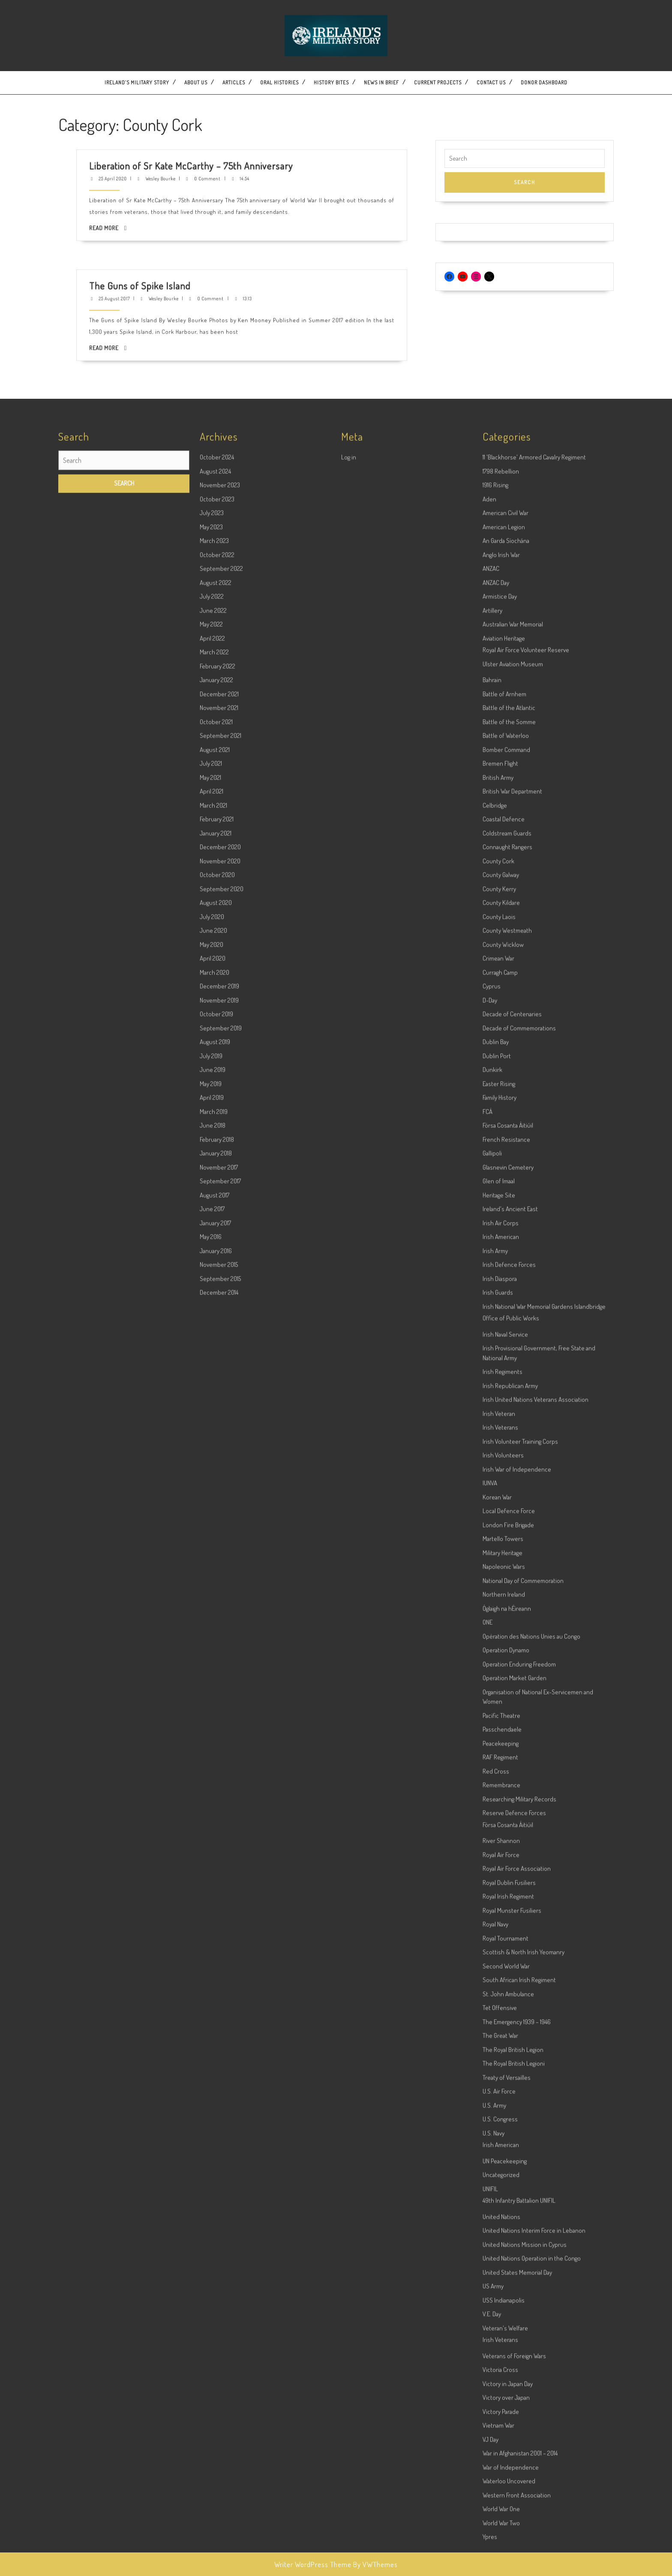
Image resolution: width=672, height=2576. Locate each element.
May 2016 (211, 2024)
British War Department (512, 1579)
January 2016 (216, 2038)
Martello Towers (503, 2326)
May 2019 (211, 1871)
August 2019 (215, 1829)
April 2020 (212, 1746)
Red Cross (496, 2559)
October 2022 (217, 1342)
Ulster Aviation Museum (513, 1451)
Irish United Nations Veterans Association (535, 2187)
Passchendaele (502, 2517)
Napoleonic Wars (504, 2354)
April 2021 (211, 1579)
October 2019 (216, 1801)
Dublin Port (497, 1843)
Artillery (492, 1398)
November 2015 (219, 2052)
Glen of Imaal (499, 1968)
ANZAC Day (496, 1370)
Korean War (497, 2284)
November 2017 (219, 1955)
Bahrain (492, 1467)
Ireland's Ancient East (510, 1996)
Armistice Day (500, 1384)
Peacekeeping (501, 2531)
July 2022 (212, 1384)
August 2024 (215, 1259)
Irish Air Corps (501, 2010)
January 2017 (215, 2010)
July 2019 (211, 1843)
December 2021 (219, 1481)
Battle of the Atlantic (509, 1495)
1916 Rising (495, 1272)
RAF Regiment (500, 2544)
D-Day (490, 1788)
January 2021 (215, 1621)
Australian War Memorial (513, 1412)
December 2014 (219, 2080)
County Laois (499, 1704)
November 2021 (219, 1495)
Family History (499, 1885)
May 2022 (211, 1412)
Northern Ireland (504, 2382)
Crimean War (498, 1746)
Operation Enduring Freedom (519, 2451)
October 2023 (217, 1286)
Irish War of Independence (517, 2257)
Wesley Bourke (225, 128)
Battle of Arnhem (504, 1481)
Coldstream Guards (507, 1621)
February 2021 (217, 1606)
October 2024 (217, 1244)
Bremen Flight (500, 1551)
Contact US (491, 82)
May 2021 (210, 1565)
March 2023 (214, 1328)
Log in (348, 1244)
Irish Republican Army (510, 2173)
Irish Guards (498, 2080)
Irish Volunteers (503, 2242)
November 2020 (220, 1648)
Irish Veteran (499, 2201)
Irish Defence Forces (509, 2052)
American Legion (504, 1314)
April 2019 (212, 1885)
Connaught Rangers (507, 1634)
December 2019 (219, 1773)
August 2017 (214, 1982)
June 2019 (212, 1857)
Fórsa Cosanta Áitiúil (508, 1913)
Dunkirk (492, 1857)
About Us (195, 82)
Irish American (501, 2024)
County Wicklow (503, 1732)
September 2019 (221, 1815)
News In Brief (381, 82)
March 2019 (214, 1899)
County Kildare (501, 1690)
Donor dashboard (544, 82)
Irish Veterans (500, 2215)
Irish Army (495, 2038)
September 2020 (221, 1676)
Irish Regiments (502, 2159)
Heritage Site (499, 1982)
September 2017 (220, 1968)
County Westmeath (507, 1718)
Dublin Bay (496, 1829)
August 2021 (215, 1537)
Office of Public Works (511, 2105)
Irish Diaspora (500, 2066)
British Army (498, 1565)
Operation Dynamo (506, 2437)
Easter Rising (499, 1871)
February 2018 (217, 1927)
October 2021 (216, 1509)
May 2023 (211, 1314)
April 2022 (212, 1426)
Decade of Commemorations (519, 1815)
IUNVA (490, 2270)
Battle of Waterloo (506, 1523)
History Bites (331, 82)
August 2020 (216, 1690)
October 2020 (217, 1662)
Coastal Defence (504, 1606)
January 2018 (216, 1940)
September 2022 (221, 1356)
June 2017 (212, 1996)
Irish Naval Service (505, 2122)
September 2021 (220, 1523)
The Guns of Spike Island (221, 245)
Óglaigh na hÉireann (507, 2396)
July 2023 (212, 1300)
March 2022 (214, 1439)
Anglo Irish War (501, 1342)
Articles (233, 82)
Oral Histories (279, 82)
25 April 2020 (216, 128)
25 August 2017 (216, 247)
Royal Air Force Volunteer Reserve (526, 1437)
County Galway (501, 1662)
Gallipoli (492, 1940)
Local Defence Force (509, 2298)
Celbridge (495, 1593)
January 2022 (216, 1467)
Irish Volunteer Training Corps (520, 2229)
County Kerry (499, 1676)
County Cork (498, 1648)
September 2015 (220, 2066)
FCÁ (487, 1899)
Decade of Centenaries (512, 1801)
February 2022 (217, 1453)
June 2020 (213, 1718)
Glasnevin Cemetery (508, 1955)
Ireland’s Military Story (137, 82)
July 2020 (212, 1704)
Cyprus (492, 1773)
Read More (214, 137)
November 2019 (219, 1788)
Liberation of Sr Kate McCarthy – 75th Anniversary (231, 125)
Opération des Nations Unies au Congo (531, 2424)
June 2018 (212, 1913)
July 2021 (211, 1551)
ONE (487, 2410)
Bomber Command (506, 1537)
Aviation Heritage (504, 1426)
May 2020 (211, 1732)
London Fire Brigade (508, 2312)
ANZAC (491, 1356)
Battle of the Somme (509, 1509)
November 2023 (220, 1272)
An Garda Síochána (506, 1328)
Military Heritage (502, 2340)
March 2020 (214, 1760)
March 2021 (213, 1593)
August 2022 (215, 1370)
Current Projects (438, 82)
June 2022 (213, 1398)
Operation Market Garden (514, 2465)
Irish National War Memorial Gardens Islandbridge (544, 2094)
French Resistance (506, 1927)
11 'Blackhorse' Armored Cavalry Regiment (534, 1244)
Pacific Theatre (501, 2503)
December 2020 (220, 1634)
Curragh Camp (500, 1760)
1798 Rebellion (501, 1259)
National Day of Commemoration (523, 2368)
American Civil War (505, 1300)
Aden (489, 1286)
